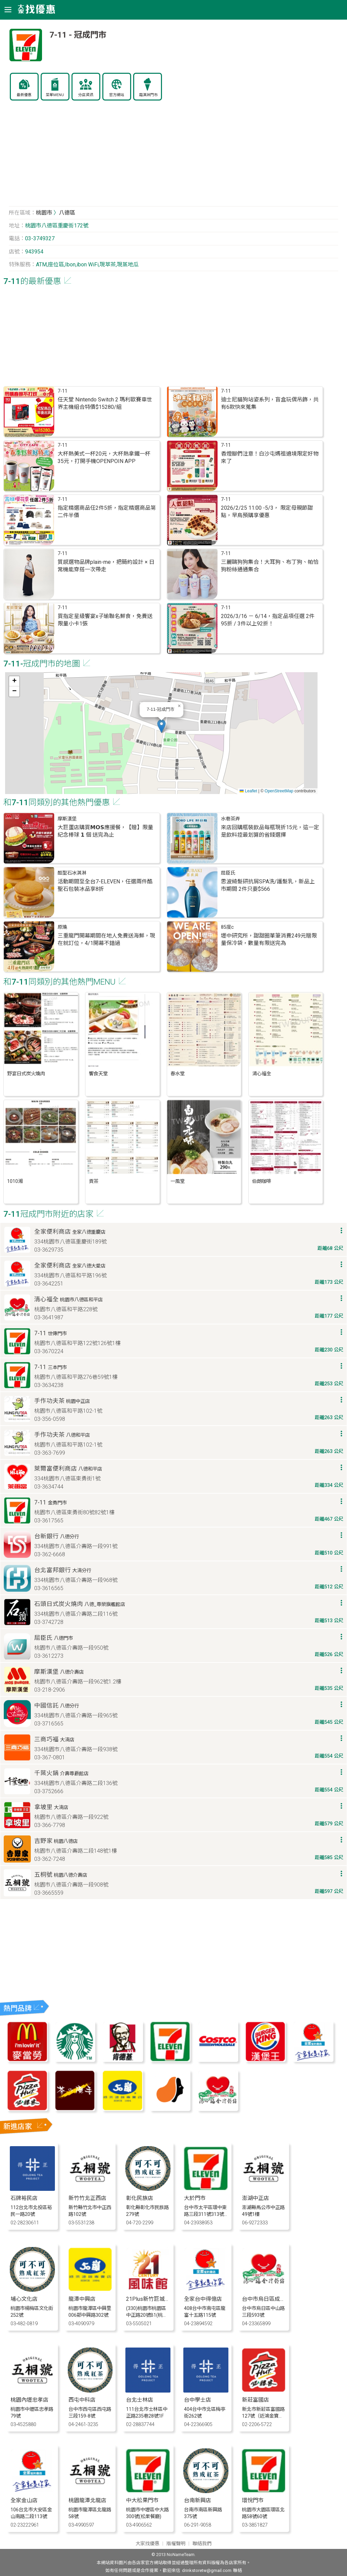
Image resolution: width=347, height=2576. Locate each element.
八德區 (67, 213)
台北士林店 (139, 2400)
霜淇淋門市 (148, 95)
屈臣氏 (228, 873)
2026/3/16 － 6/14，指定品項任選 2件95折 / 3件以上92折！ (267, 620)
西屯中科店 (82, 2400)
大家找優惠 (147, 2544)
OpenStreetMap (279, 791)
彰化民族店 (139, 2198)
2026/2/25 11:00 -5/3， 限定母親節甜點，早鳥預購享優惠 (267, 512)
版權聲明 (175, 2544)
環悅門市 (253, 2500)
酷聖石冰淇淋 (72, 873)
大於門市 (195, 2198)
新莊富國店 (255, 2400)
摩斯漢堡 (67, 819)
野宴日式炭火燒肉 (26, 1074)
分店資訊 (85, 95)
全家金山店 (24, 2500)
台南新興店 (197, 2500)
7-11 (62, 391)
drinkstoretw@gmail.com (206, 2570)
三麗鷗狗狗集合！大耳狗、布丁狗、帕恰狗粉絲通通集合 (270, 566)
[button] (161, 726)
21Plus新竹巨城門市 (151, 2299)
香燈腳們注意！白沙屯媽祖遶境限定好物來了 (270, 457)
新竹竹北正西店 (87, 2198)
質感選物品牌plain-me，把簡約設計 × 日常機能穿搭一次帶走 (106, 566)
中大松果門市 (142, 2500)
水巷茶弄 (230, 819)
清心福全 (261, 1074)
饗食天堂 (98, 1074)
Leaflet (248, 791)
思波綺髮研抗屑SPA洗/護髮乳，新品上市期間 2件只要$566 (268, 885)
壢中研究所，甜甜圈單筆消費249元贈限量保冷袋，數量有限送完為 (269, 939)
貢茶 (93, 1181)
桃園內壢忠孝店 (29, 2400)
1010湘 (15, 1181)
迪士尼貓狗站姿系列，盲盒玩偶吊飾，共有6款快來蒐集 (270, 403)
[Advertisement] (174, 157)
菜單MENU (55, 95)
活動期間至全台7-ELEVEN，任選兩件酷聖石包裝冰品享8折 (105, 885)
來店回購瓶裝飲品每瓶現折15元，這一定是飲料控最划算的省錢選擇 (270, 831)
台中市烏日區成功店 (266, 2299)
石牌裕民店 (24, 2198)
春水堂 (177, 1074)
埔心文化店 (24, 2299)
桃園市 (44, 213)
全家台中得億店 (203, 2299)
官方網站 (116, 95)
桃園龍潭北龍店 (87, 2500)
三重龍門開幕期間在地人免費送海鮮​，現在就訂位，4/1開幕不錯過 (106, 939)
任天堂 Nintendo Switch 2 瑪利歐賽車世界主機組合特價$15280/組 (105, 403)
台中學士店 (197, 2400)
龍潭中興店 (82, 2299)
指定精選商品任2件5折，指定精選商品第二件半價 (107, 512)
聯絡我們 (201, 2544)
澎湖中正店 (255, 2198)
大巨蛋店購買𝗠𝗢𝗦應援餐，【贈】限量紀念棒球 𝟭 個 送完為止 (105, 831)
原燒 (62, 927)
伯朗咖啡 (261, 1181)
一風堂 (177, 1181)
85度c (227, 927)
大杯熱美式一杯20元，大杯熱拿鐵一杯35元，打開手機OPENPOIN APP (104, 457)
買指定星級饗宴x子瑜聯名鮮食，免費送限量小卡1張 (105, 620)
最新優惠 (24, 95)
